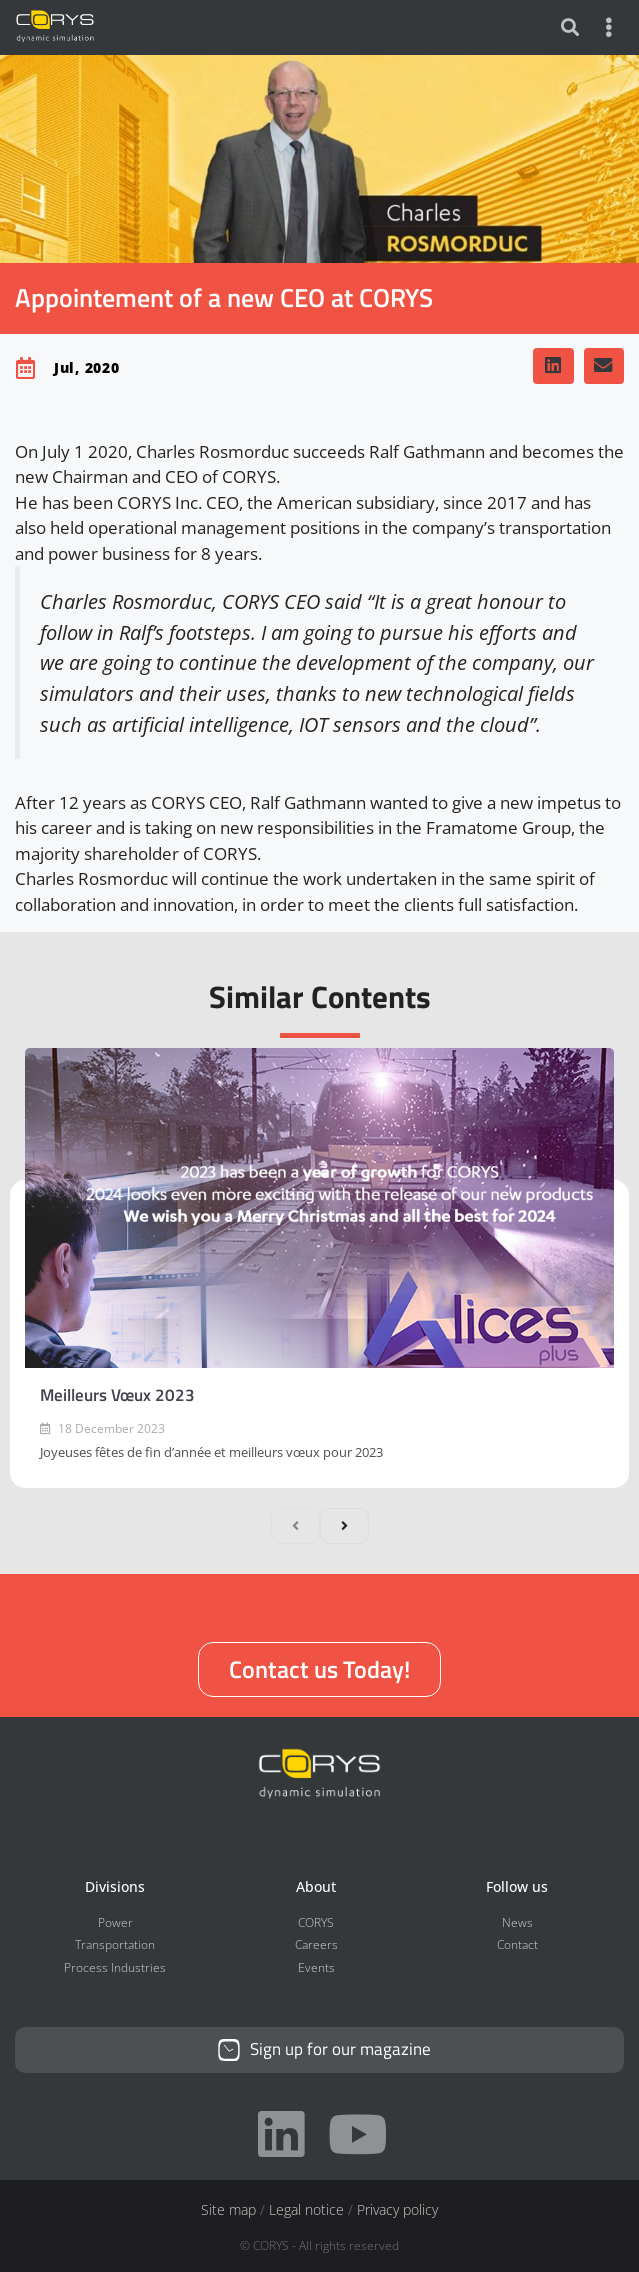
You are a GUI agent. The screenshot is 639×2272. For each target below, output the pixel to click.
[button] (553, 366)
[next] (344, 1526)
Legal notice (306, 2209)
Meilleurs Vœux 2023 (117, 1395)
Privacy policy (397, 2209)
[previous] (295, 1526)
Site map (228, 2209)
